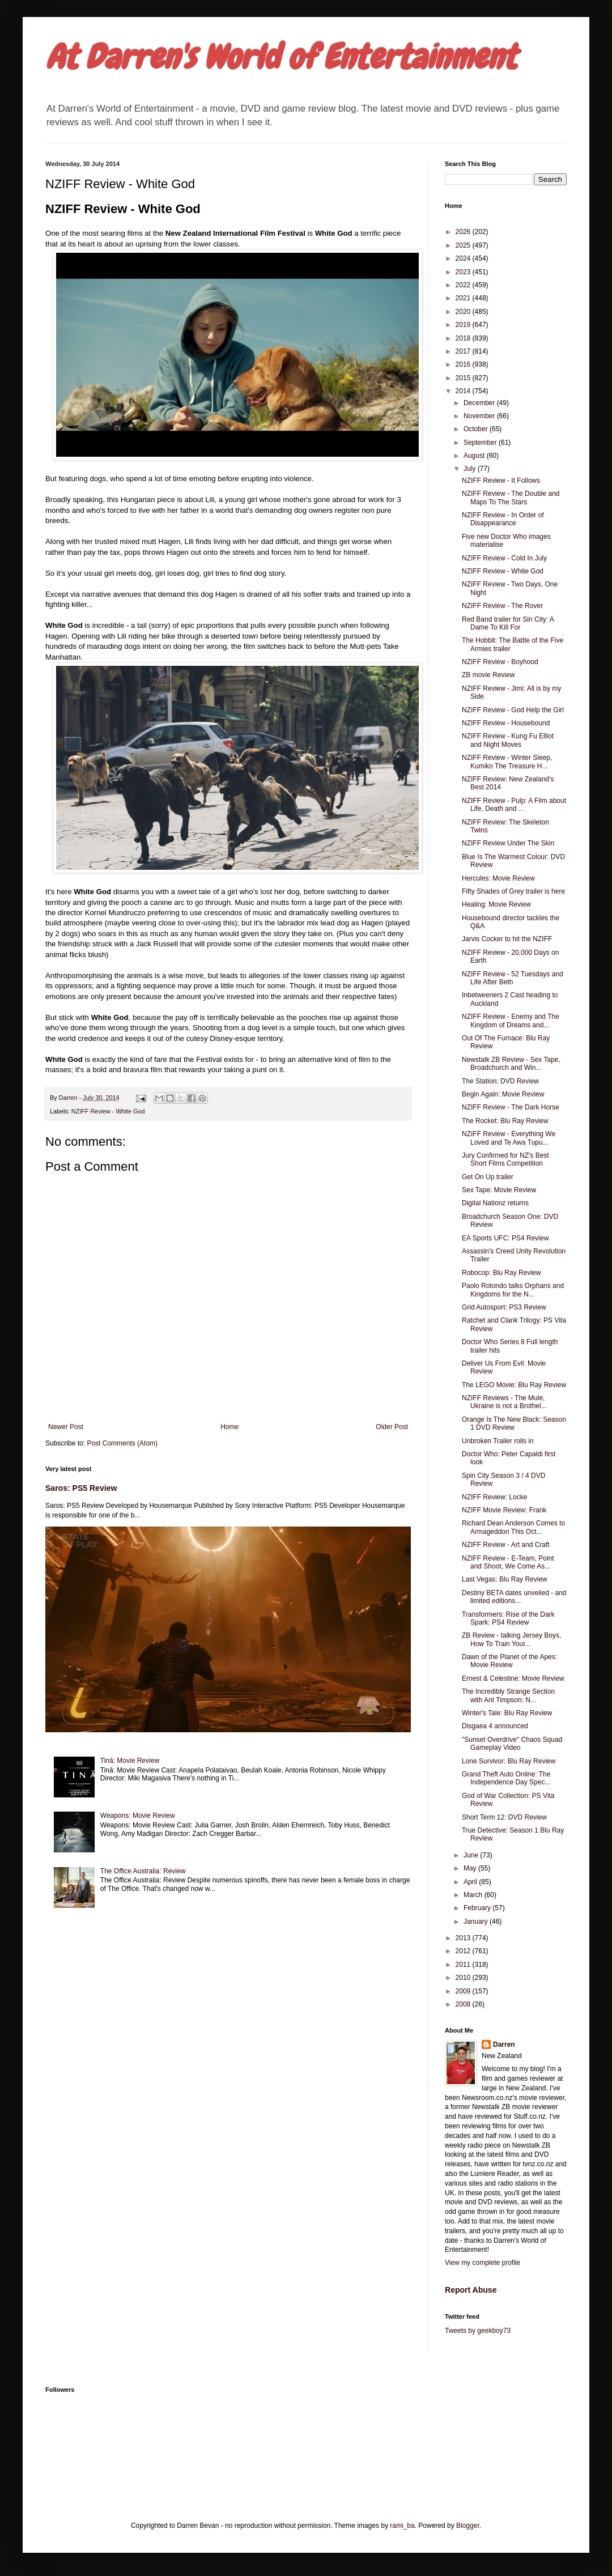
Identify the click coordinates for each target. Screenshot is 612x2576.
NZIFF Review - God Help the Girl (513, 710)
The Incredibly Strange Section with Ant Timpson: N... (508, 1695)
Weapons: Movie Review (137, 1816)
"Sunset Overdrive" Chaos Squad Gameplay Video (512, 1744)
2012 (464, 1951)
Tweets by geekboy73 (478, 2331)
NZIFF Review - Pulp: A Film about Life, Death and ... (514, 805)
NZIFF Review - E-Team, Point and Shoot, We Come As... (508, 1562)
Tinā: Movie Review (129, 1761)
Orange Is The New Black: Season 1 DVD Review (514, 1423)
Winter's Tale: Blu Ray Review (507, 1713)
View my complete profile (482, 2263)
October (477, 429)
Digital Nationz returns (495, 1203)
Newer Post (65, 1427)
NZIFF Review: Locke (494, 1497)
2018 (464, 338)
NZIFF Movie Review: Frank (504, 1510)
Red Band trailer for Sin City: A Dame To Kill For (508, 623)
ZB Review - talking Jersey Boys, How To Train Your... (511, 1639)
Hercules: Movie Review (498, 878)
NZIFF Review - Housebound (506, 723)
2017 (464, 351)
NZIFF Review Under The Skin (508, 843)
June (472, 1855)
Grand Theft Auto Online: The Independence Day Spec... (506, 1778)
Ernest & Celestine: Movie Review (513, 1678)
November (480, 416)
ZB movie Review (488, 675)
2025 (464, 245)
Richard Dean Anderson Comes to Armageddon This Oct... (513, 1527)
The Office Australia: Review (143, 1871)
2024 (464, 258)
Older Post (392, 1427)
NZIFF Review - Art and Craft (506, 1545)
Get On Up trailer (487, 1177)
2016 (464, 364)
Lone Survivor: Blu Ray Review (508, 1761)
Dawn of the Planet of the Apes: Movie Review (509, 1661)
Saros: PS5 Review (81, 1488)
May (471, 1868)
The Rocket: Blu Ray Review (505, 1121)
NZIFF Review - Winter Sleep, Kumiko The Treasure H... (507, 762)
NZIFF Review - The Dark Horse (510, 1107)
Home (229, 1427)
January (477, 1921)
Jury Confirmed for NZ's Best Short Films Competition (505, 1159)
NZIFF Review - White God (108, 1111)
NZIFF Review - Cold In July (504, 558)
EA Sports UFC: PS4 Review (505, 1238)
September (481, 443)
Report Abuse (470, 2289)
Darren (504, 2044)
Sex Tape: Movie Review (499, 1190)
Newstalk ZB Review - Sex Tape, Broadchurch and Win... (511, 1064)
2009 (464, 1991)
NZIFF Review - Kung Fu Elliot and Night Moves (508, 740)
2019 (464, 325)
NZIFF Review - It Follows (501, 480)
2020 (464, 312)
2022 (464, 285)
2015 (464, 378)
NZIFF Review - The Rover (502, 606)
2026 (464, 232)
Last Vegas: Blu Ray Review (504, 1579)
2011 (464, 1965)
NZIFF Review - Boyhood (500, 662)
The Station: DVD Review (500, 1081)
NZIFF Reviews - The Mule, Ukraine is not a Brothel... (504, 1402)
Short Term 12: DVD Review (504, 1817)
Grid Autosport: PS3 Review (504, 1307)
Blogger (467, 2526)
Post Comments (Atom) (122, 1443)
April (471, 1882)
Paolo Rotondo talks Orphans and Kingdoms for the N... (513, 1290)
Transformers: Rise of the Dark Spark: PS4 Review (508, 1618)
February (478, 1908)
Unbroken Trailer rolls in (498, 1441)
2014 (464, 391)
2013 (464, 1938)
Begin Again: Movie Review (503, 1094)
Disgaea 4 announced (495, 1726)
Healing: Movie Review (496, 904)
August (475, 456)
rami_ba (402, 2526)
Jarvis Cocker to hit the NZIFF (507, 939)
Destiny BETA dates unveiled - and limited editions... (514, 1597)
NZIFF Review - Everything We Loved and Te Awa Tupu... (508, 1138)
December (480, 403)
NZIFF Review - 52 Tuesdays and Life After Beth (512, 978)
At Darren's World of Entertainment (280, 57)
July (471, 469)
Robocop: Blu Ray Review (501, 1273)
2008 (464, 2004)
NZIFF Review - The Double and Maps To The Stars (511, 497)
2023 (464, 272)
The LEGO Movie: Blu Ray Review (514, 1385)
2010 (464, 1978)
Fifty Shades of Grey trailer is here (513, 891)
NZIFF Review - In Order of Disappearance (503, 519)
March (474, 1895)
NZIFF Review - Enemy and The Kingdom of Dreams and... (510, 1020)
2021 (464, 298)
